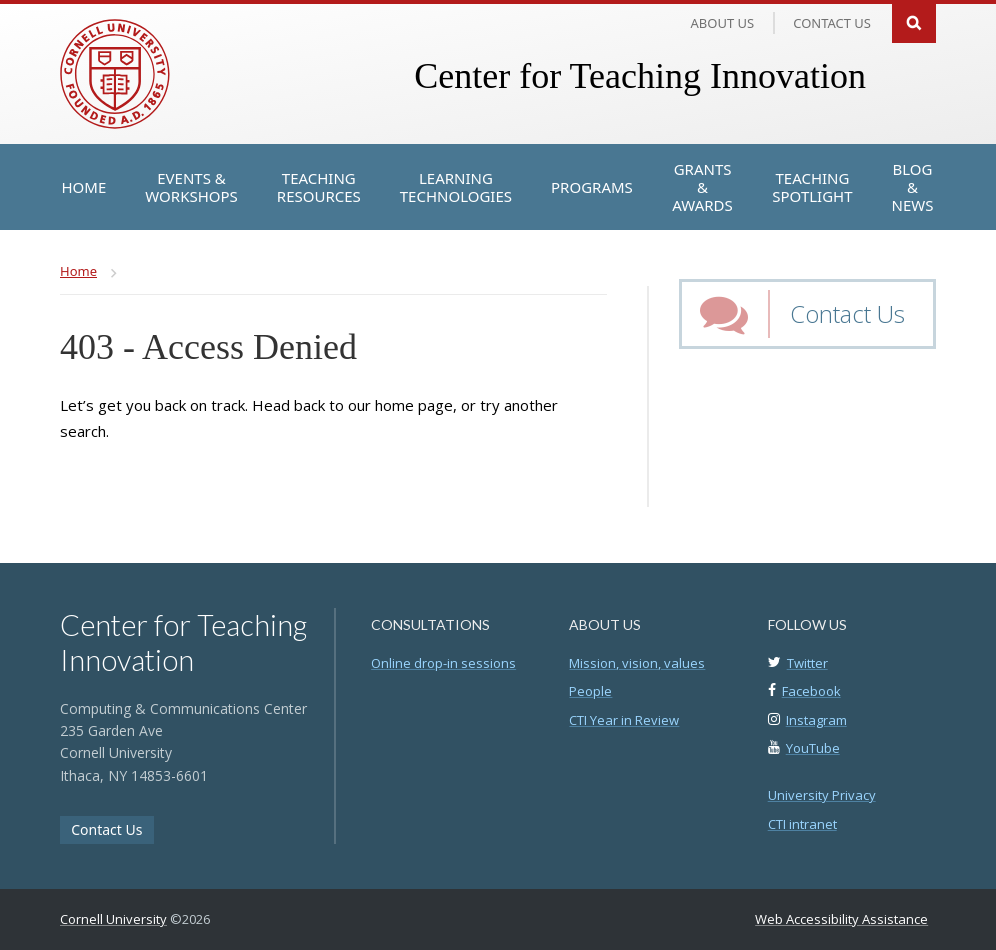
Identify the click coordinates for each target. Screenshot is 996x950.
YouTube (813, 748)
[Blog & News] (913, 187)
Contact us (832, 23)
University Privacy (822, 795)
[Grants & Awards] (702, 187)
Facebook (811, 691)
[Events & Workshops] (191, 187)
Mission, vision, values (637, 663)
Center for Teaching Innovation (640, 76)
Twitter (807, 663)
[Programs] (592, 187)
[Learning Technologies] (456, 187)
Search (914, 21)
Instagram (816, 720)
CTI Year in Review (624, 720)
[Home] (84, 187)
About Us (723, 23)
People (590, 691)
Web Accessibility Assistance (841, 919)
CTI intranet (802, 824)
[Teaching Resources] (319, 187)
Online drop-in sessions (443, 663)
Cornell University (113, 919)
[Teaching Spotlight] (812, 187)
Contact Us (847, 313)
